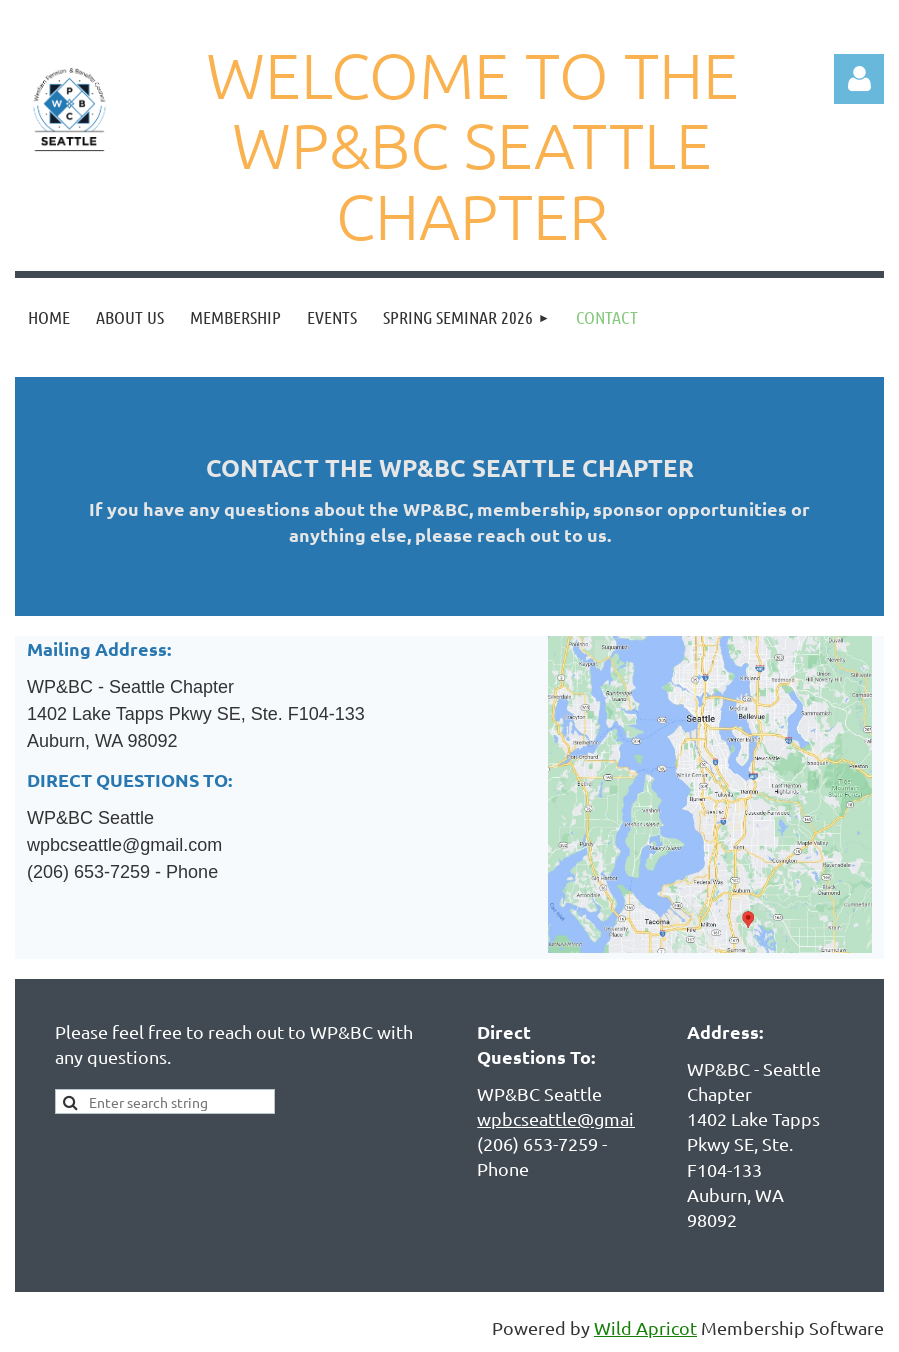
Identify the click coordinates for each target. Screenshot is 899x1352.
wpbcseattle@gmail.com (577, 1118)
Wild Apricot (645, 1327)
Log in (859, 79)
